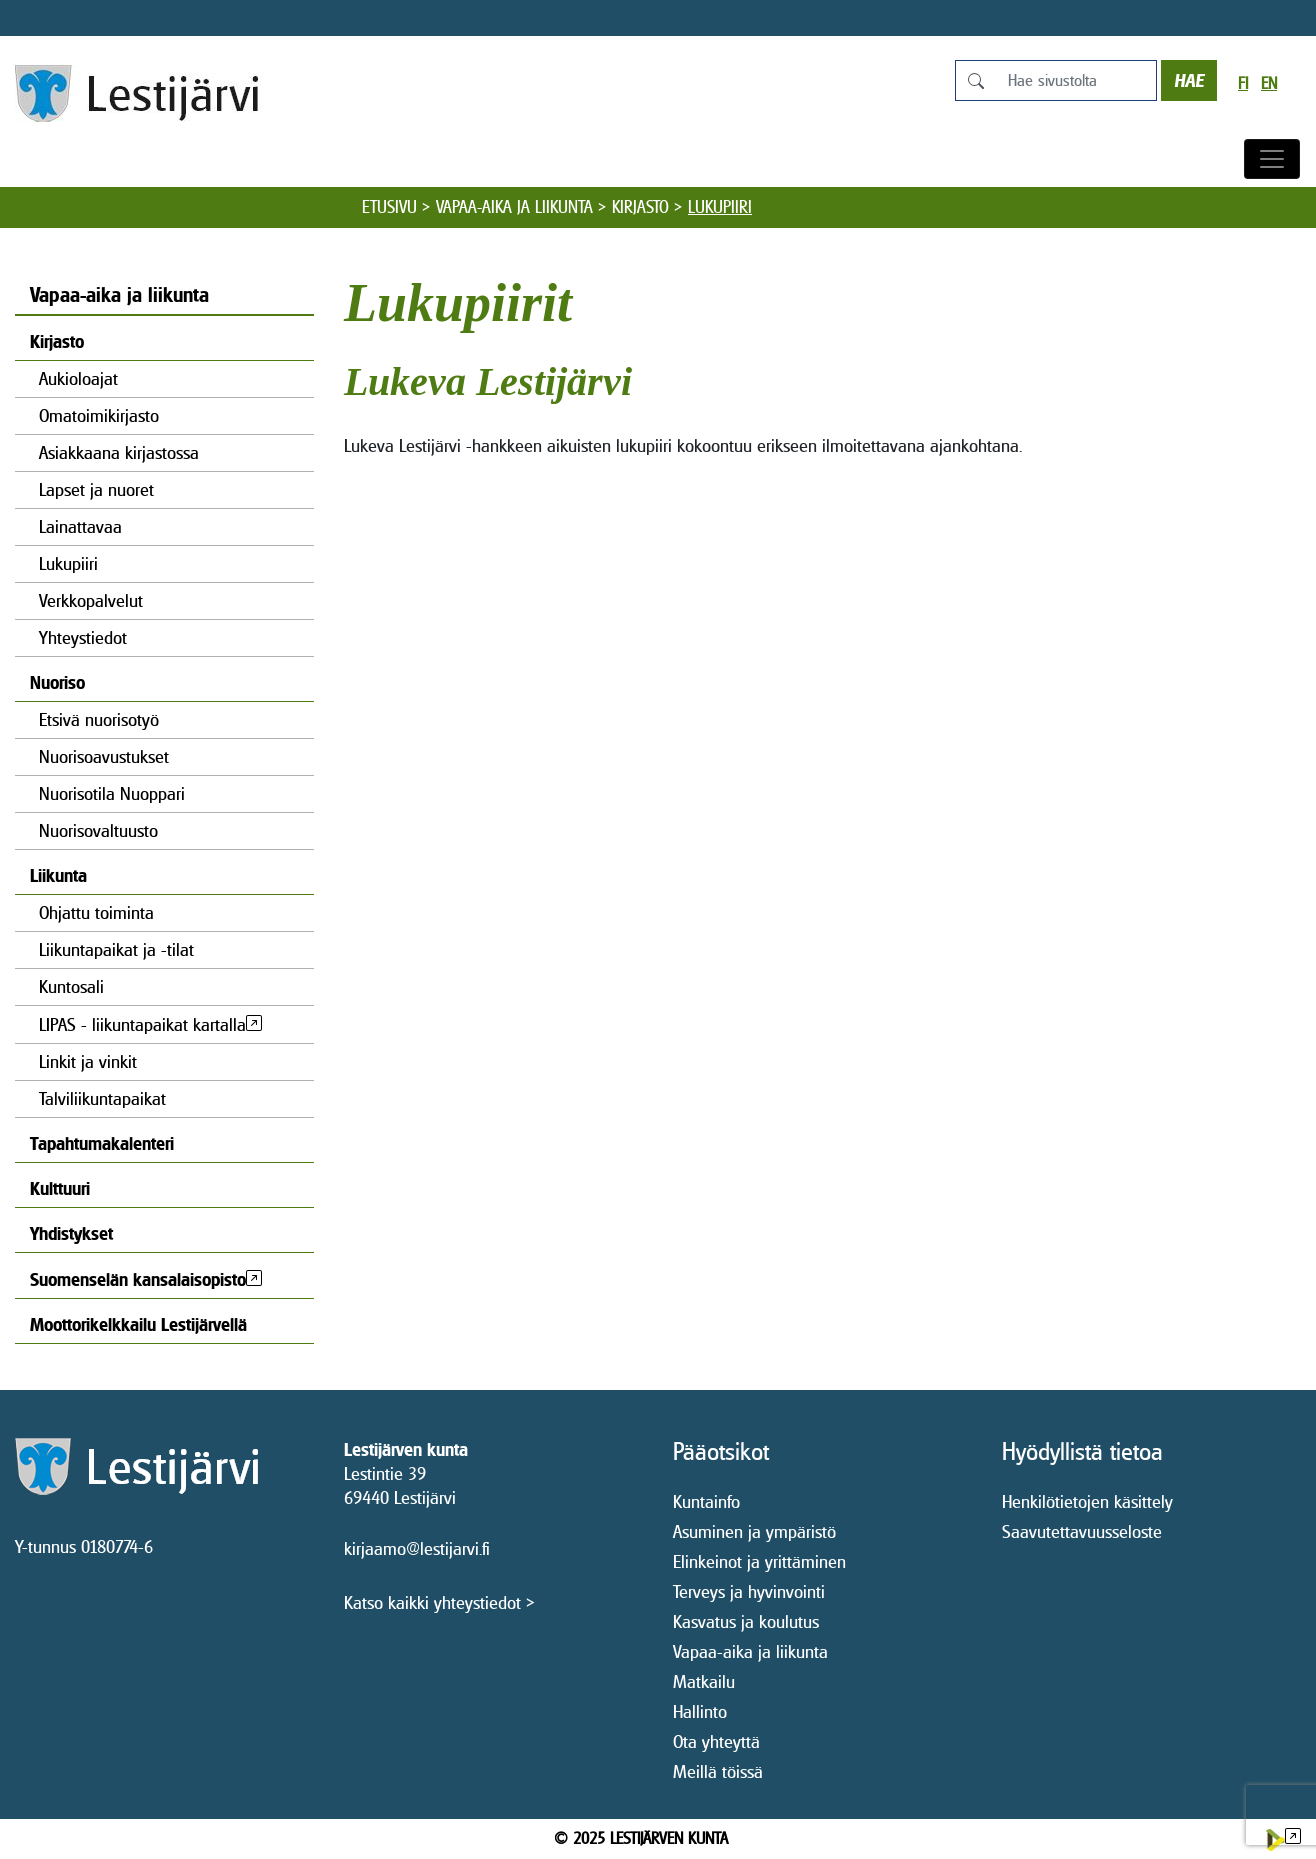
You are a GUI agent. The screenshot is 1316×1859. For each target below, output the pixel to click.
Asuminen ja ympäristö (754, 1531)
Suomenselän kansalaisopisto (138, 1279)
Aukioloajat (78, 378)
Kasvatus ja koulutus (746, 1621)
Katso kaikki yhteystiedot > (439, 1602)
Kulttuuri (60, 1188)
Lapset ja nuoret (96, 489)
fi (1243, 83)
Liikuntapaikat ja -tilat (116, 949)
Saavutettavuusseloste (1082, 1531)
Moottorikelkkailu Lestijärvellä (138, 1324)
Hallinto (700, 1711)
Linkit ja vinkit (88, 1061)
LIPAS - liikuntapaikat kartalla (142, 1024)
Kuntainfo (706, 1501)
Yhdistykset (71, 1233)
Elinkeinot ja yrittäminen (759, 1561)
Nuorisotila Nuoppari (112, 793)
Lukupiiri (68, 563)
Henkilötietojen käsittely (1087, 1501)
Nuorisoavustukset (104, 756)
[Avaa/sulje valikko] (1272, 159)
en (1269, 83)
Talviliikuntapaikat (102, 1098)
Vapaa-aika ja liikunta (514, 207)
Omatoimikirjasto (99, 415)
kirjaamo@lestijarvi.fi (417, 1548)
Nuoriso (57, 682)
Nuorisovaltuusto (98, 830)
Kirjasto (640, 207)
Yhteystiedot (83, 637)
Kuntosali (71, 986)
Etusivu (389, 207)
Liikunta (58, 875)
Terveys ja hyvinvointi (749, 1591)
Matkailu (704, 1681)
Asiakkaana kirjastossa (119, 452)
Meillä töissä (718, 1771)
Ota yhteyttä (716, 1741)
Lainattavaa (80, 526)
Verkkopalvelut (91, 600)
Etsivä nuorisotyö (99, 719)
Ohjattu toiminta (96, 912)
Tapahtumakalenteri (102, 1143)
